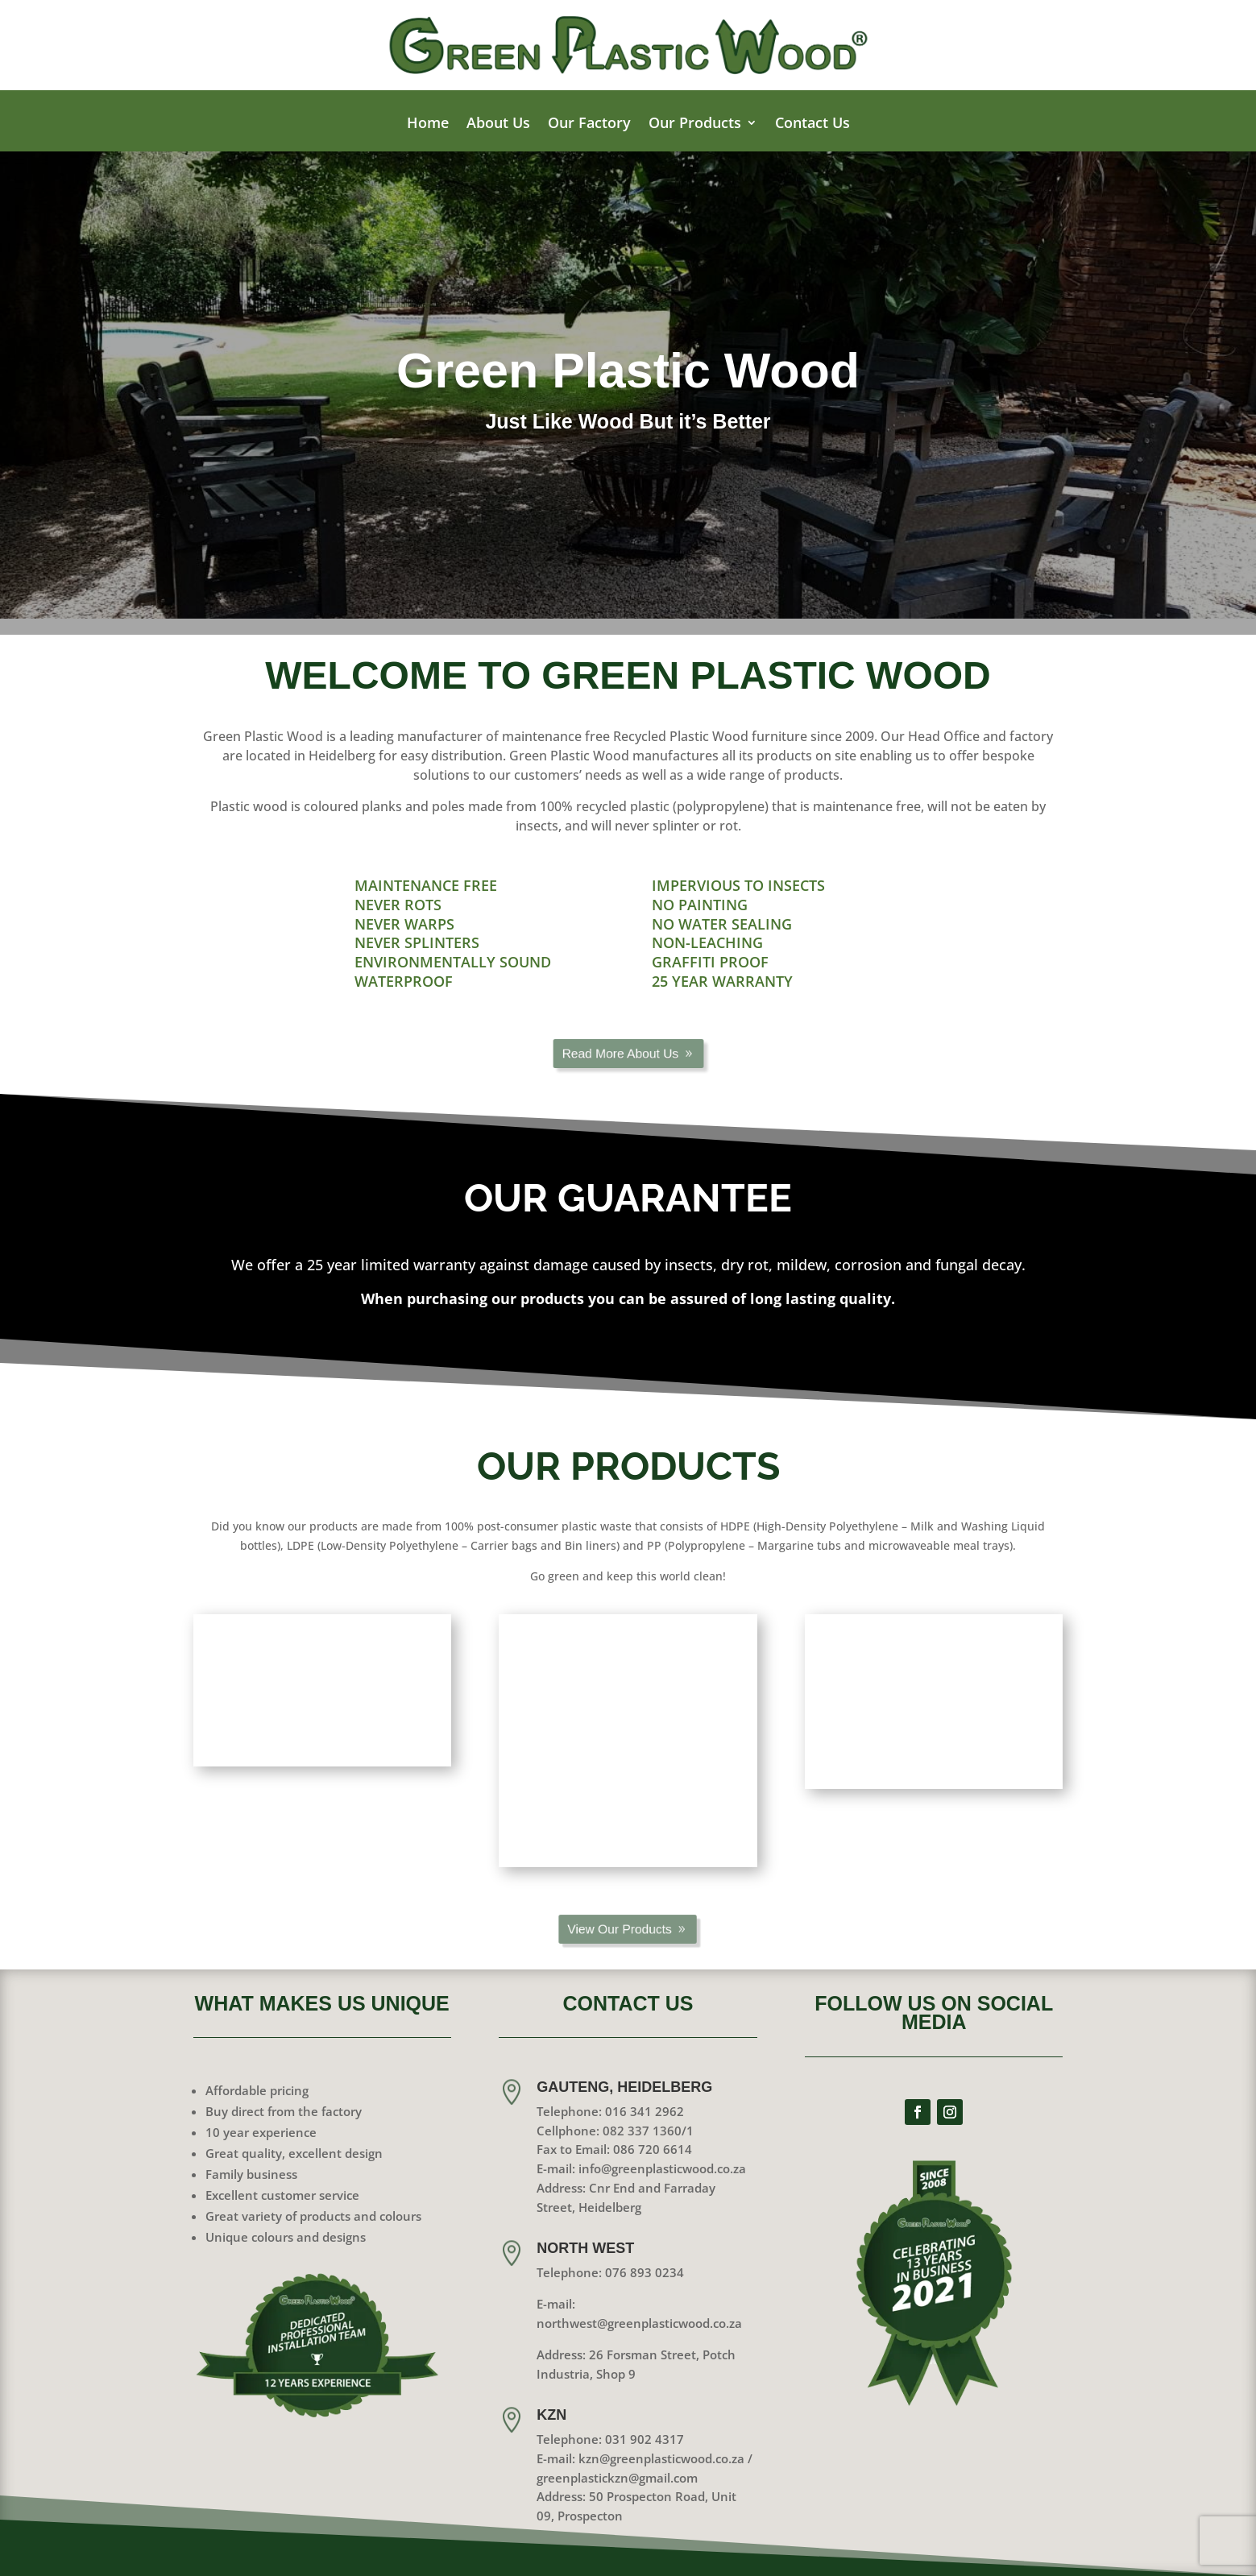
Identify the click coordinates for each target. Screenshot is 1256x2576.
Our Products (695, 124)
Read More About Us (622, 1053)
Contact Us (812, 124)
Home (428, 124)
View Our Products (622, 1929)
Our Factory (589, 124)
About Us (498, 124)
